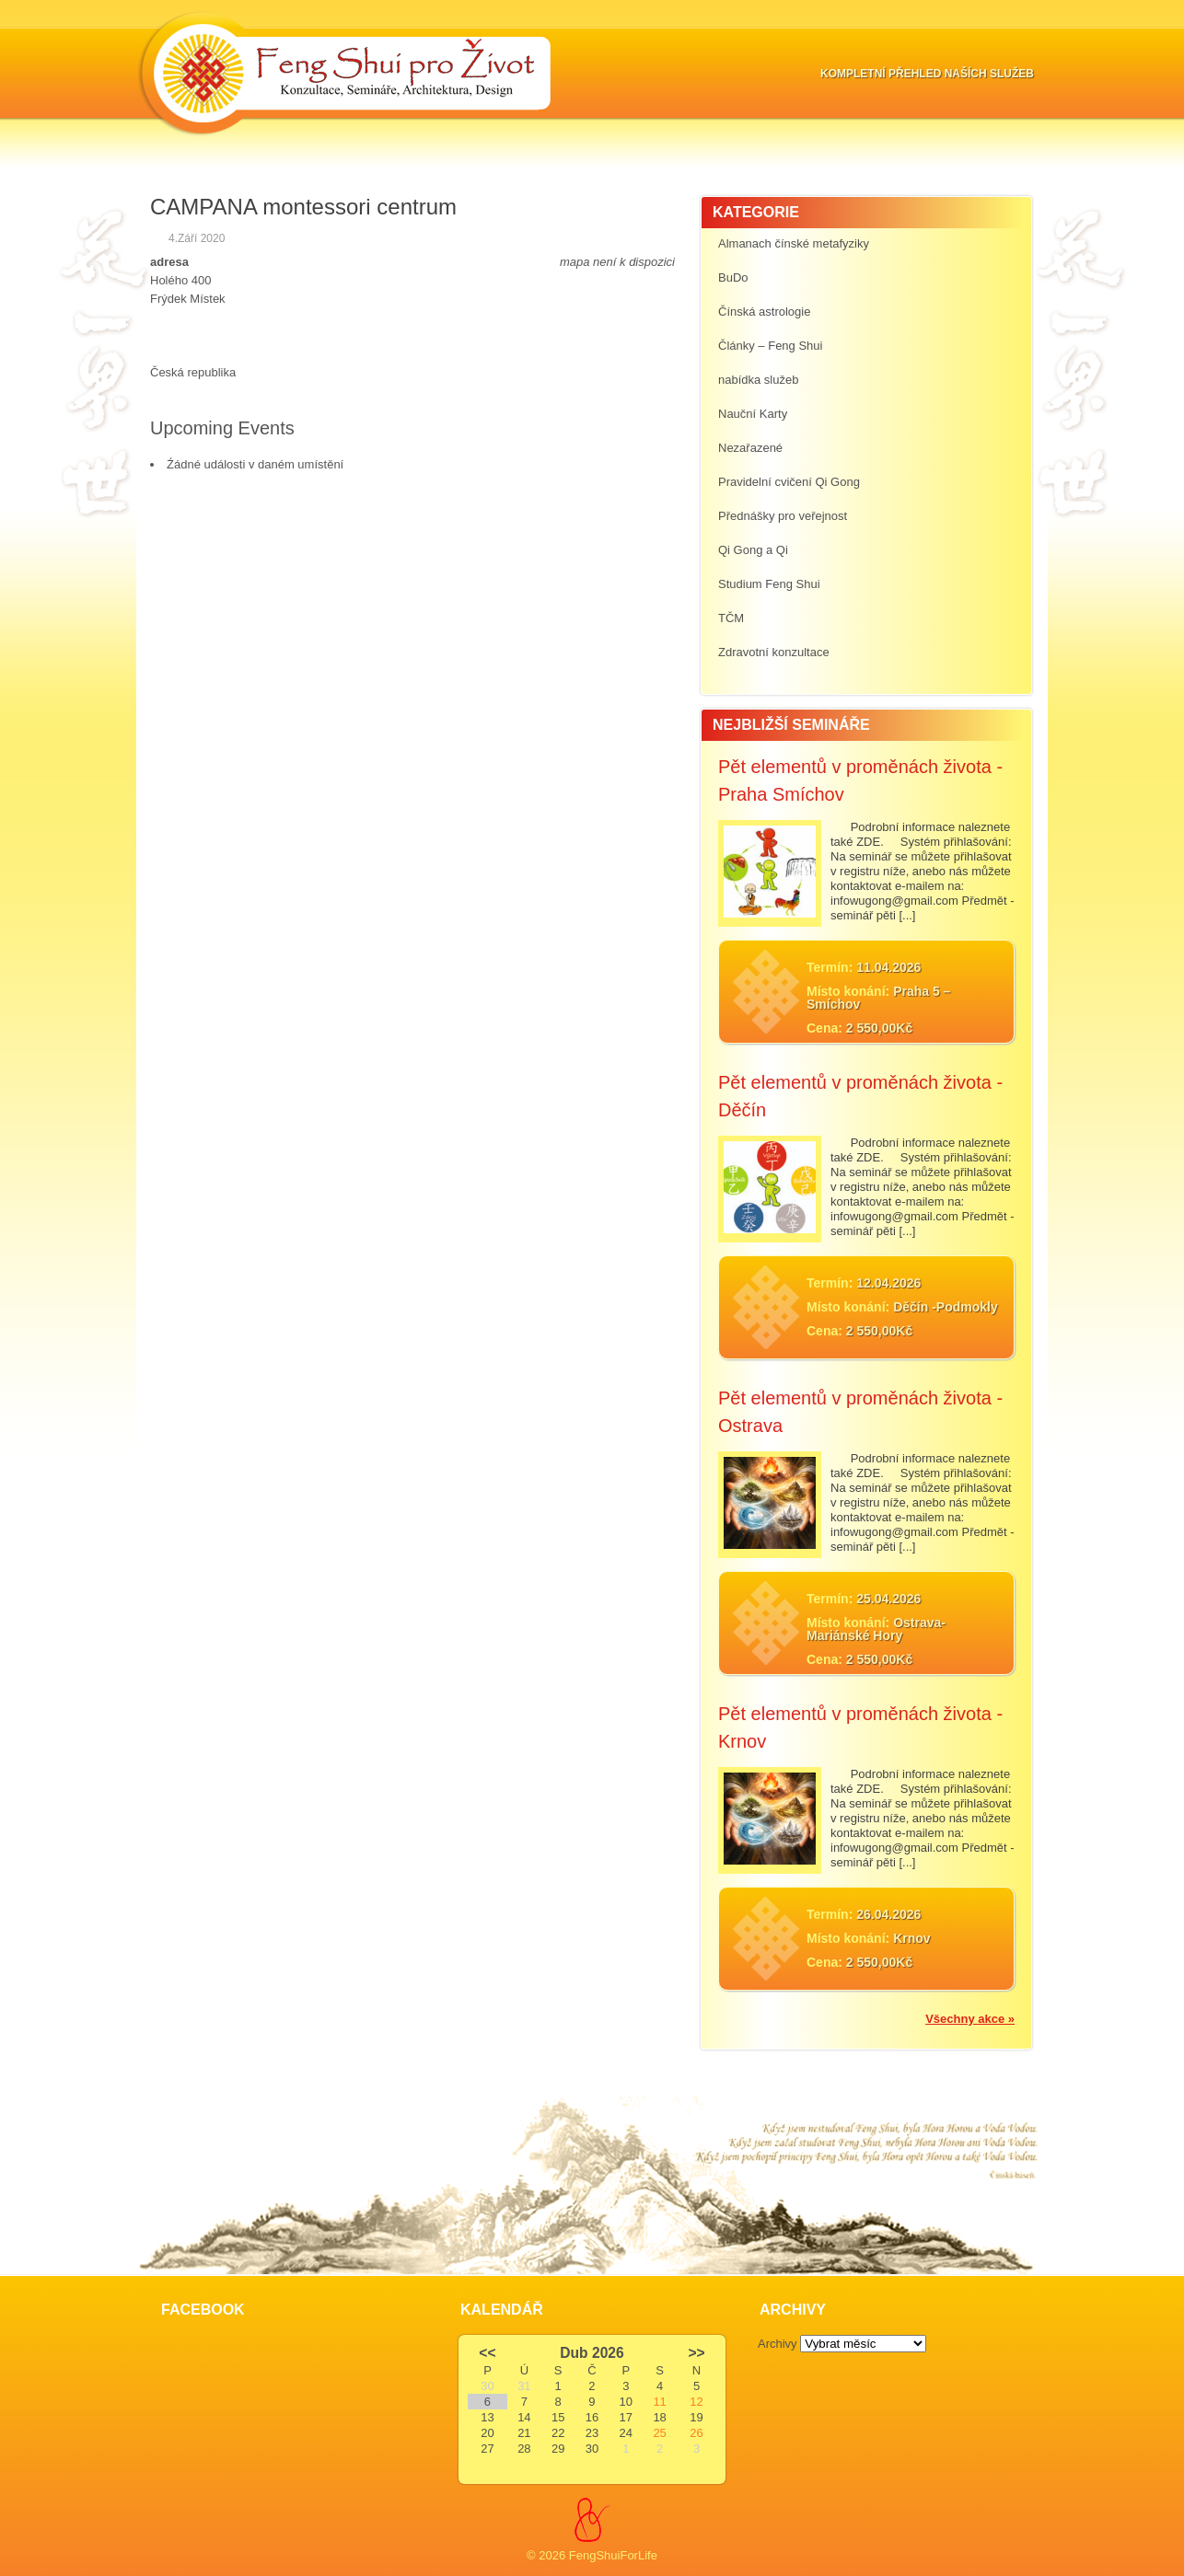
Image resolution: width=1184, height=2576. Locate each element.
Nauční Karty (752, 414)
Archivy (777, 2344)
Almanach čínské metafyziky (793, 243)
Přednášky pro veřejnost (782, 516)
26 (696, 2433)
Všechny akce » (970, 2019)
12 (696, 2402)
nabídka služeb (758, 380)
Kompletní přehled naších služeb (927, 73)
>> (696, 2353)
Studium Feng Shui (769, 584)
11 (659, 2402)
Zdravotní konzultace (774, 652)
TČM (731, 618)
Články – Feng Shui (770, 345)
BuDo (733, 277)
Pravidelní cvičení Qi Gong (789, 482)
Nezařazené (750, 448)
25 (659, 2433)
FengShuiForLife (613, 2555)
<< (487, 2353)
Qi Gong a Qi (753, 550)
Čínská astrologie (764, 311)
